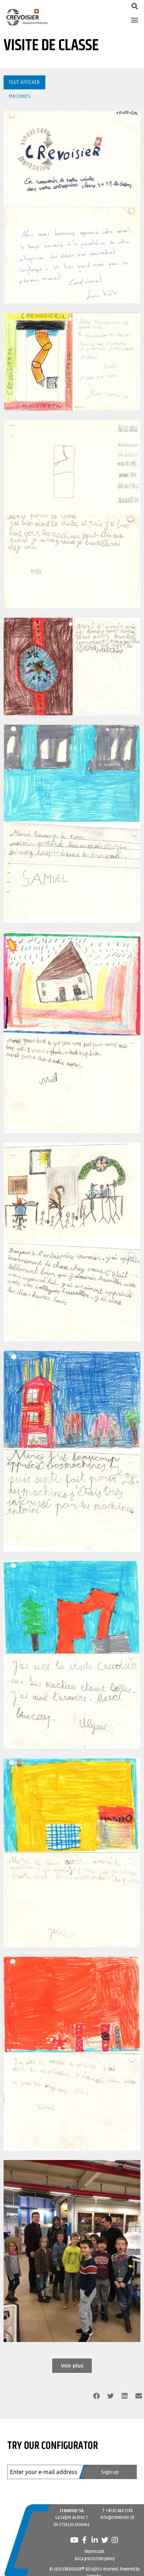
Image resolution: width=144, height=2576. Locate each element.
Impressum (94, 2551)
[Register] (108, 2472)
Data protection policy (94, 2558)
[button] (134, 19)
